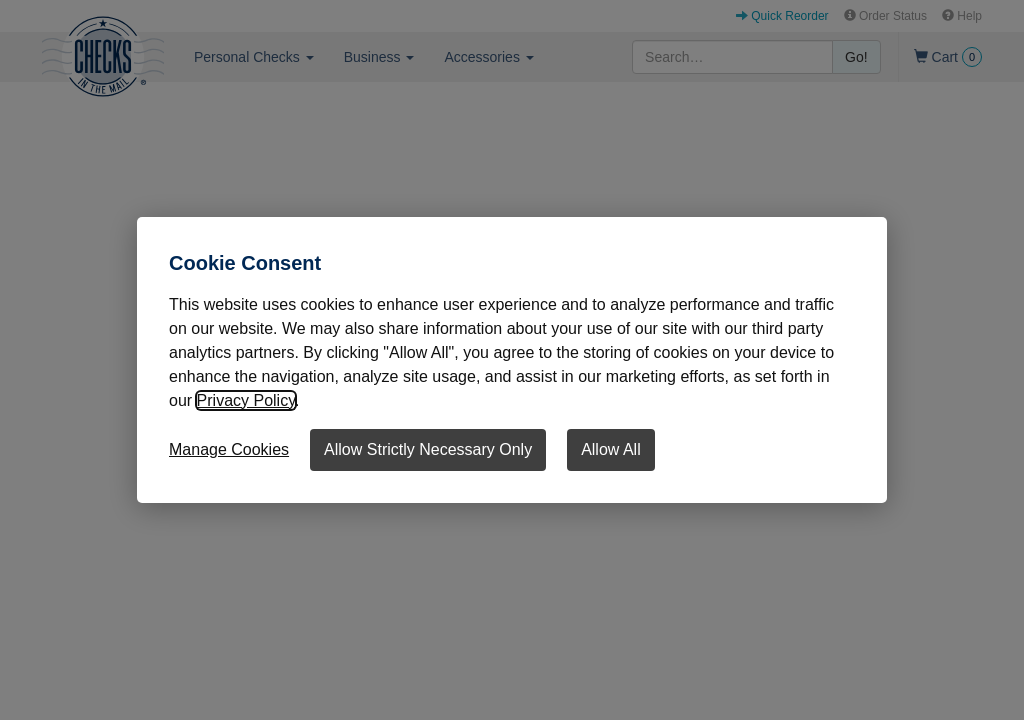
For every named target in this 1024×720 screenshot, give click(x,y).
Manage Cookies (229, 449)
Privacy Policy (246, 400)
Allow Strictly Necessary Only (428, 449)
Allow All (611, 449)
